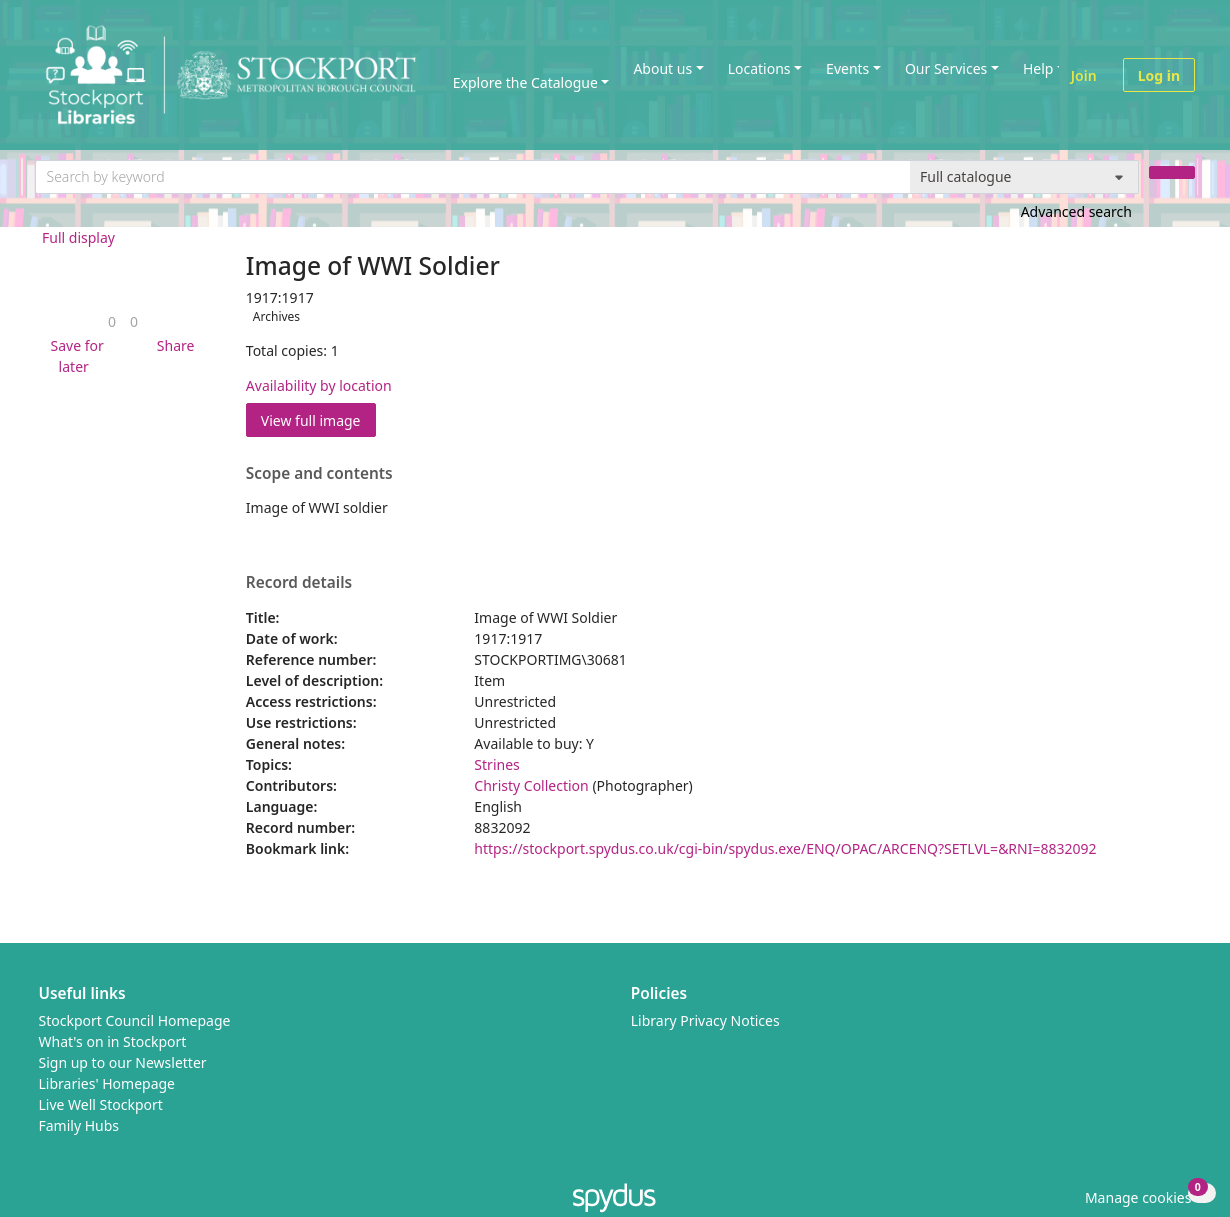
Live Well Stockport (101, 1104)
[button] (73, 356)
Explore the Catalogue (525, 82)
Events (847, 68)
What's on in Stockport (113, 1041)
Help (1038, 68)
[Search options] (1024, 177)
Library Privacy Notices (705, 1020)
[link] (112, 321)
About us (662, 68)
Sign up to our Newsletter (123, 1062)
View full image (311, 420)
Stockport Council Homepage (135, 1020)
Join (1084, 75)
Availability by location (319, 385)
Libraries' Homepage (107, 1083)
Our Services (946, 68)
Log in (1159, 75)
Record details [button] (299, 583)
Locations (759, 68)
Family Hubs (79, 1125)
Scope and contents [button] (319, 474)
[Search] (1172, 172)
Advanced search (1076, 211)
